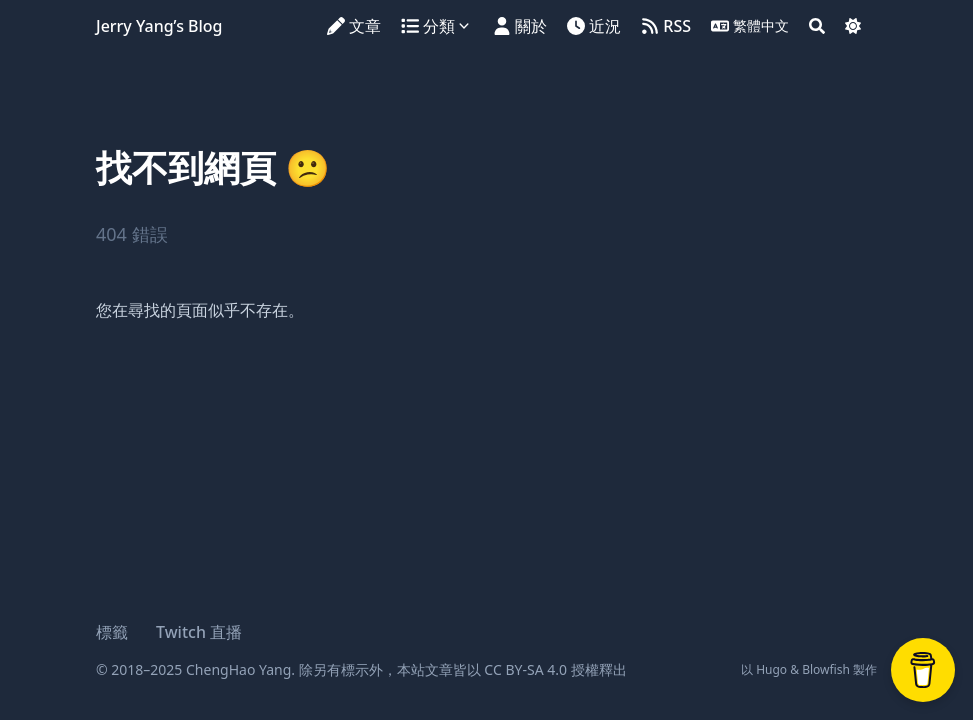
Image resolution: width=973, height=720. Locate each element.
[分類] (439, 26)
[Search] (817, 26)
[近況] (594, 26)
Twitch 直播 (199, 632)
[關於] (520, 26)
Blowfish (826, 669)
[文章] (354, 26)
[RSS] (666, 26)
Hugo (771, 669)
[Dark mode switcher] (853, 26)
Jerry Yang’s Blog (159, 26)
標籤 (112, 632)
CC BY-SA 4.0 (525, 669)
